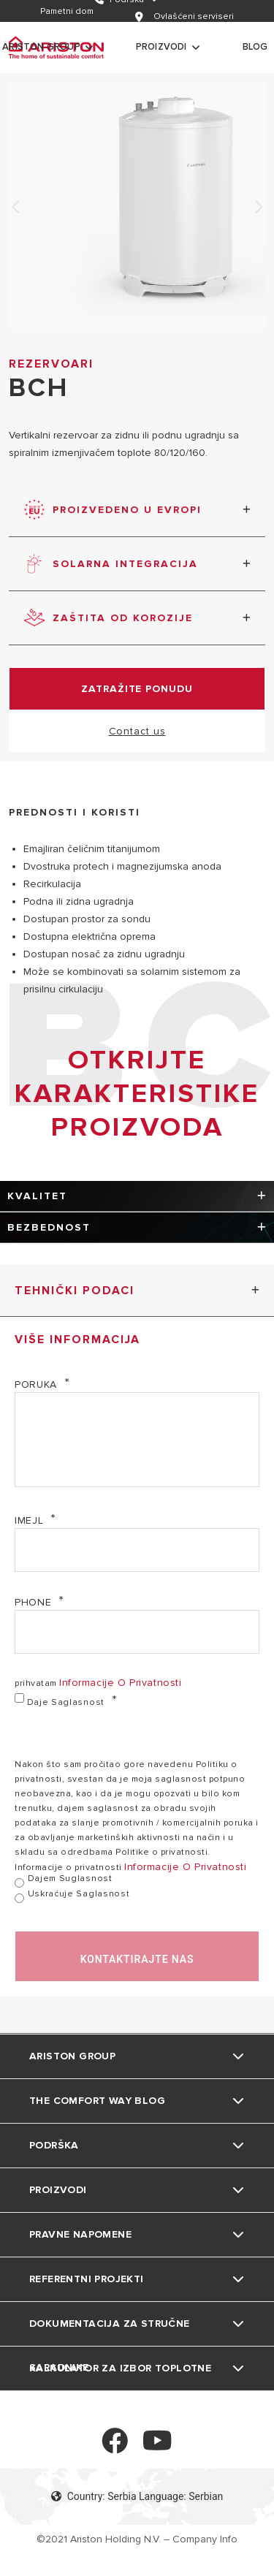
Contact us (137, 731)
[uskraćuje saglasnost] (19, 1898)
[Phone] (137, 1632)
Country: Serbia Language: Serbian (137, 2496)
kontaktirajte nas (137, 1959)
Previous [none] (16, 207)
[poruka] (137, 1439)
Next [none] (258, 207)
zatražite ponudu (136, 689)
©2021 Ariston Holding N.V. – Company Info (137, 2539)
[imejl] (137, 1550)
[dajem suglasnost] (19, 1883)
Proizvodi (161, 47)
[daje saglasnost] (19, 1698)
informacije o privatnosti (120, 1682)
